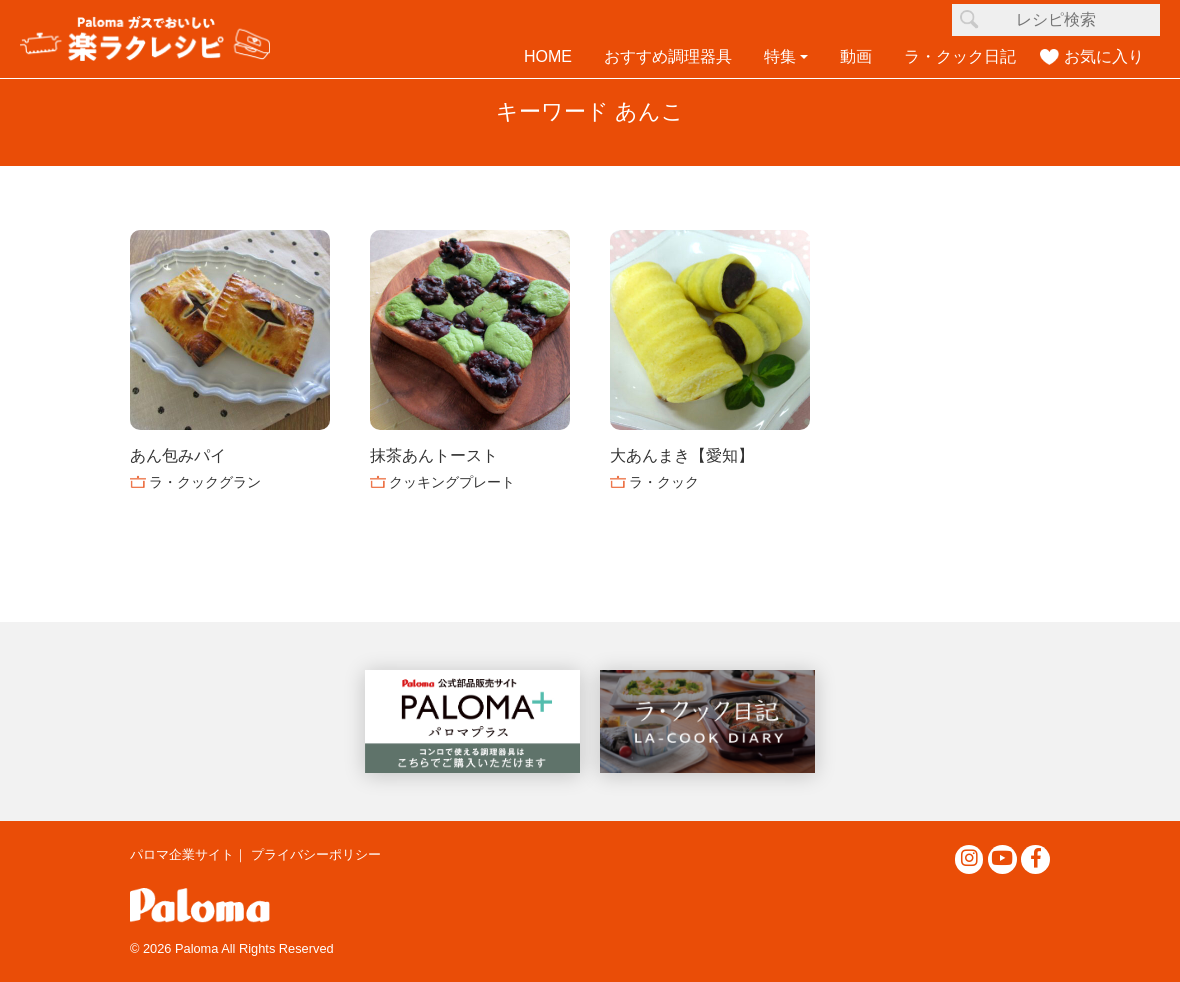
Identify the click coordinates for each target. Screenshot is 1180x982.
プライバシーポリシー (316, 854)
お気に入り (1104, 56)
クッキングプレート (452, 482)
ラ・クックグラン (205, 482)
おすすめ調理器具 (668, 56)
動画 (856, 56)
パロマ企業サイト (182, 854)
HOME (548, 56)
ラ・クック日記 (960, 56)
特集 (780, 56)
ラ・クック (664, 482)
